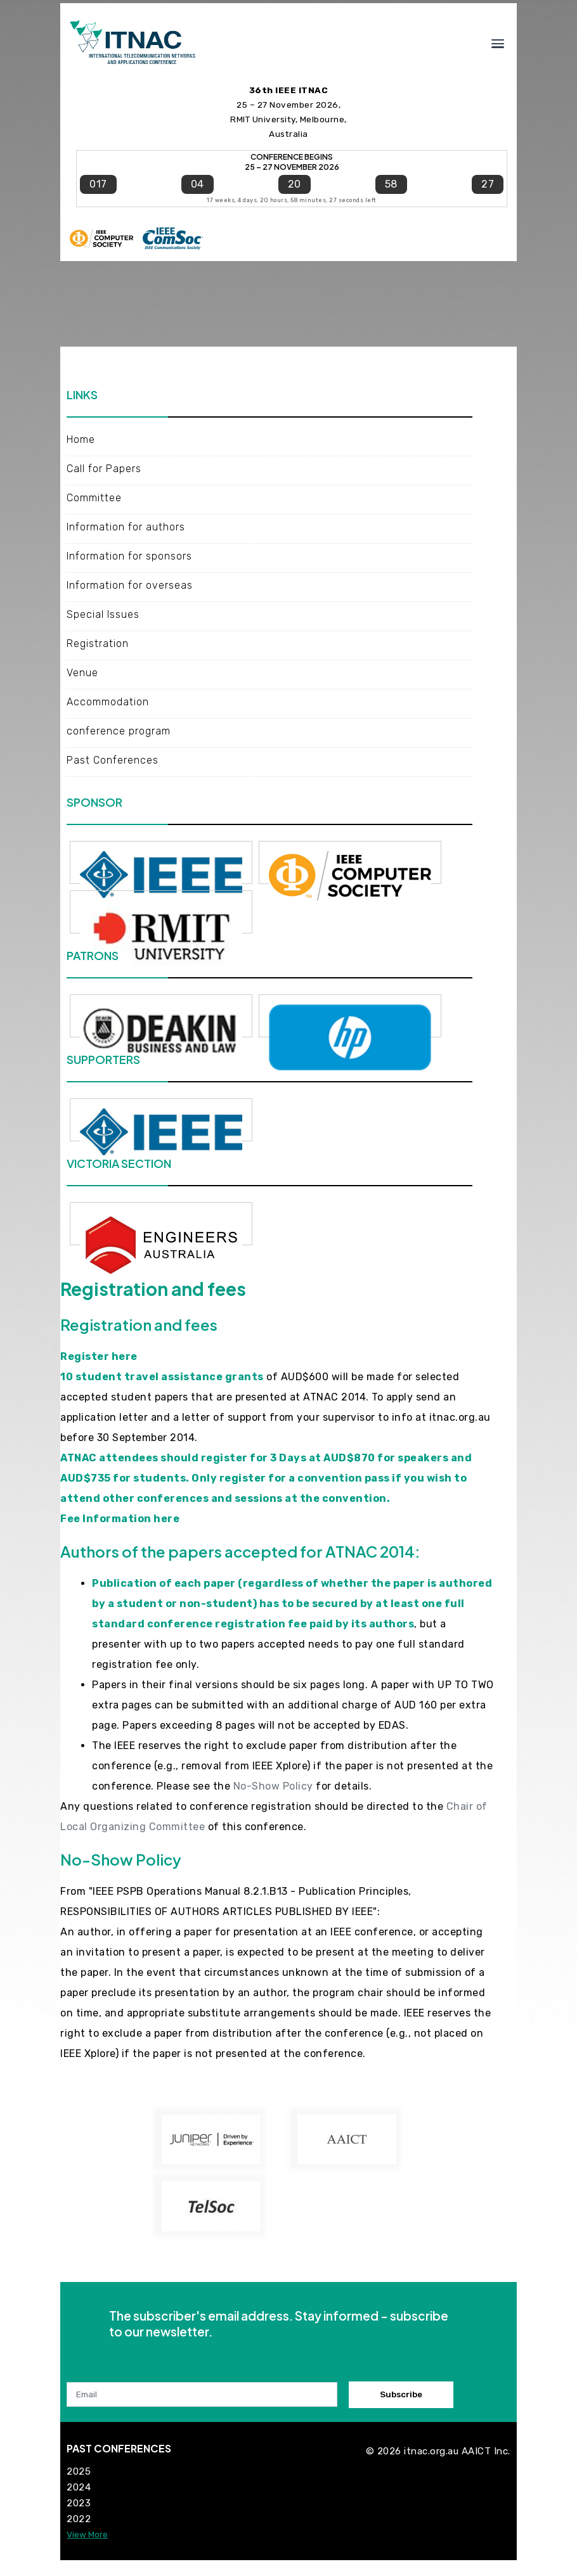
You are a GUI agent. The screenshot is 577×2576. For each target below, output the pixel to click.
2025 (79, 2471)
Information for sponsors (129, 556)
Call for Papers (104, 469)
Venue (82, 673)
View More (87, 2534)
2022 (79, 2519)
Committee (94, 498)
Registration (98, 644)
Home (81, 439)
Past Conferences (113, 760)
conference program (119, 731)
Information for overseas (131, 585)
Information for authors (126, 527)
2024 (79, 2487)
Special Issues (103, 614)
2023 (79, 2503)
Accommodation (108, 702)
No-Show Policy (273, 1786)
